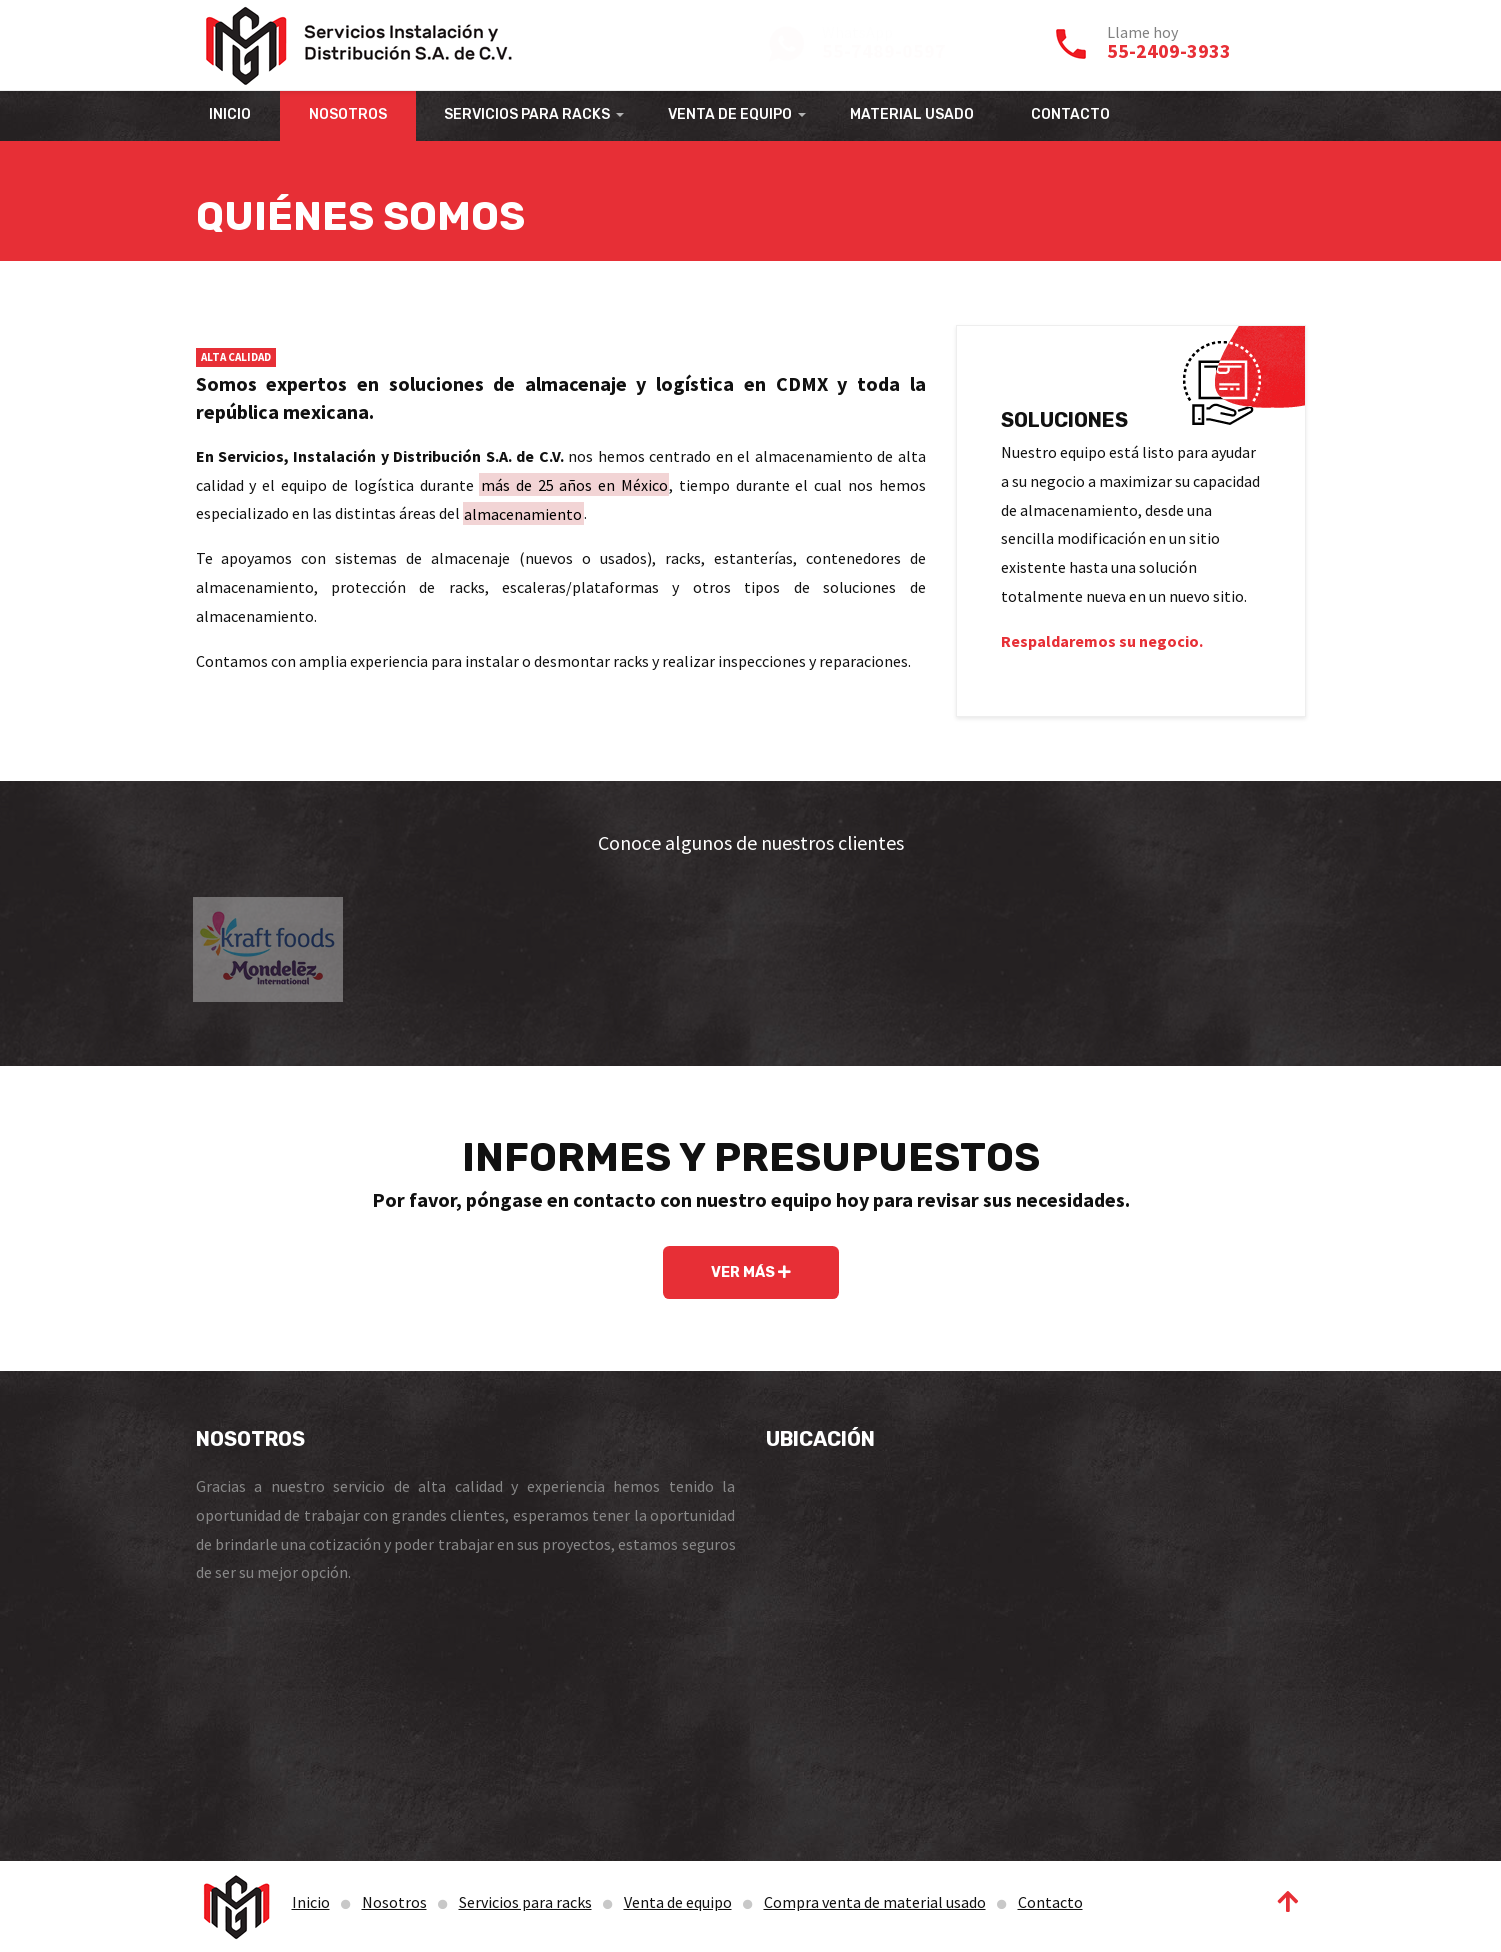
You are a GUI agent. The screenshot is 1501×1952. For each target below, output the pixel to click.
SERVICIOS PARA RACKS (527, 114)
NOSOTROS (348, 114)
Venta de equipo (678, 1902)
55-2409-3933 (1169, 50)
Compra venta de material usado (875, 1902)
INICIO (230, 114)
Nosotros (394, 1902)
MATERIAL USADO (912, 114)
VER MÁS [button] (751, 1272)
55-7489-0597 (884, 50)
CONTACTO (1070, 114)
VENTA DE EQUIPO (730, 114)
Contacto (1050, 1902)
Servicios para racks (525, 1902)
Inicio (311, 1902)
